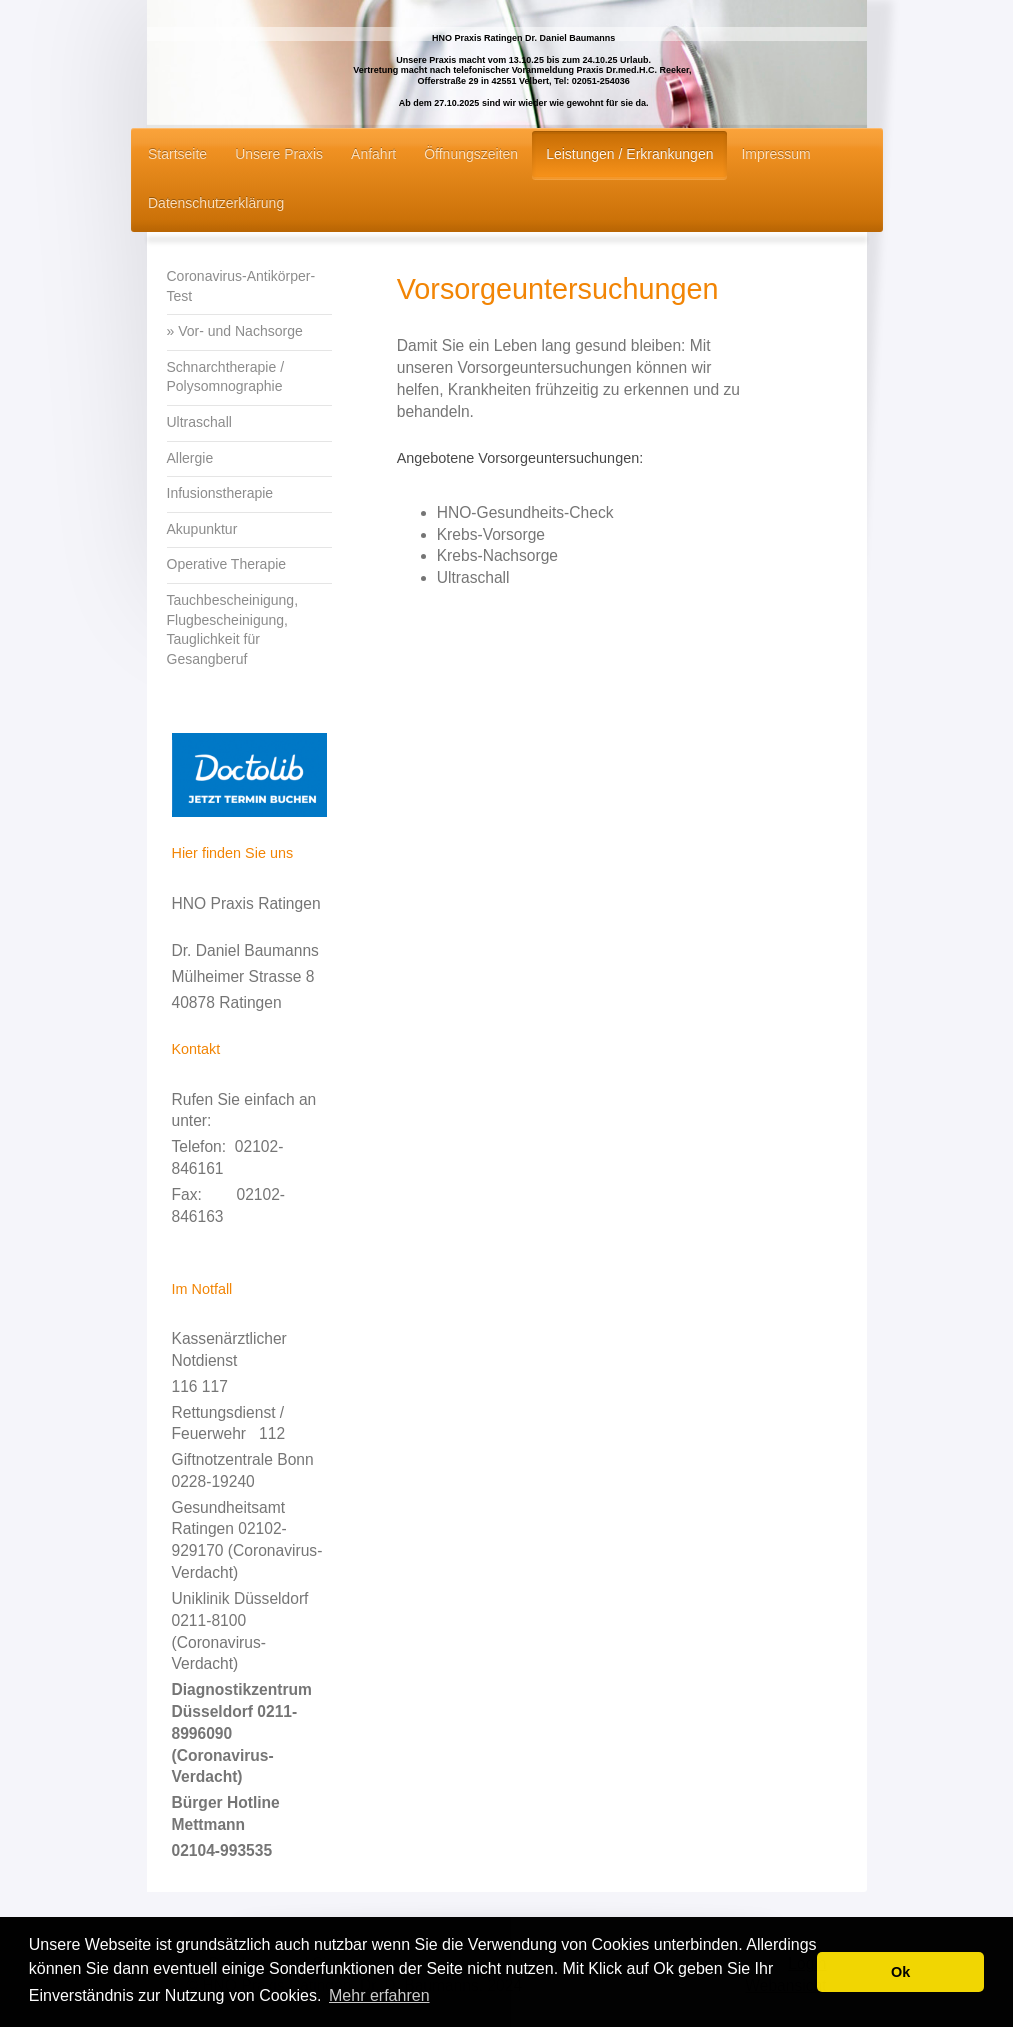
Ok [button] (900, 1972)
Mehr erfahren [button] (379, 1995)
